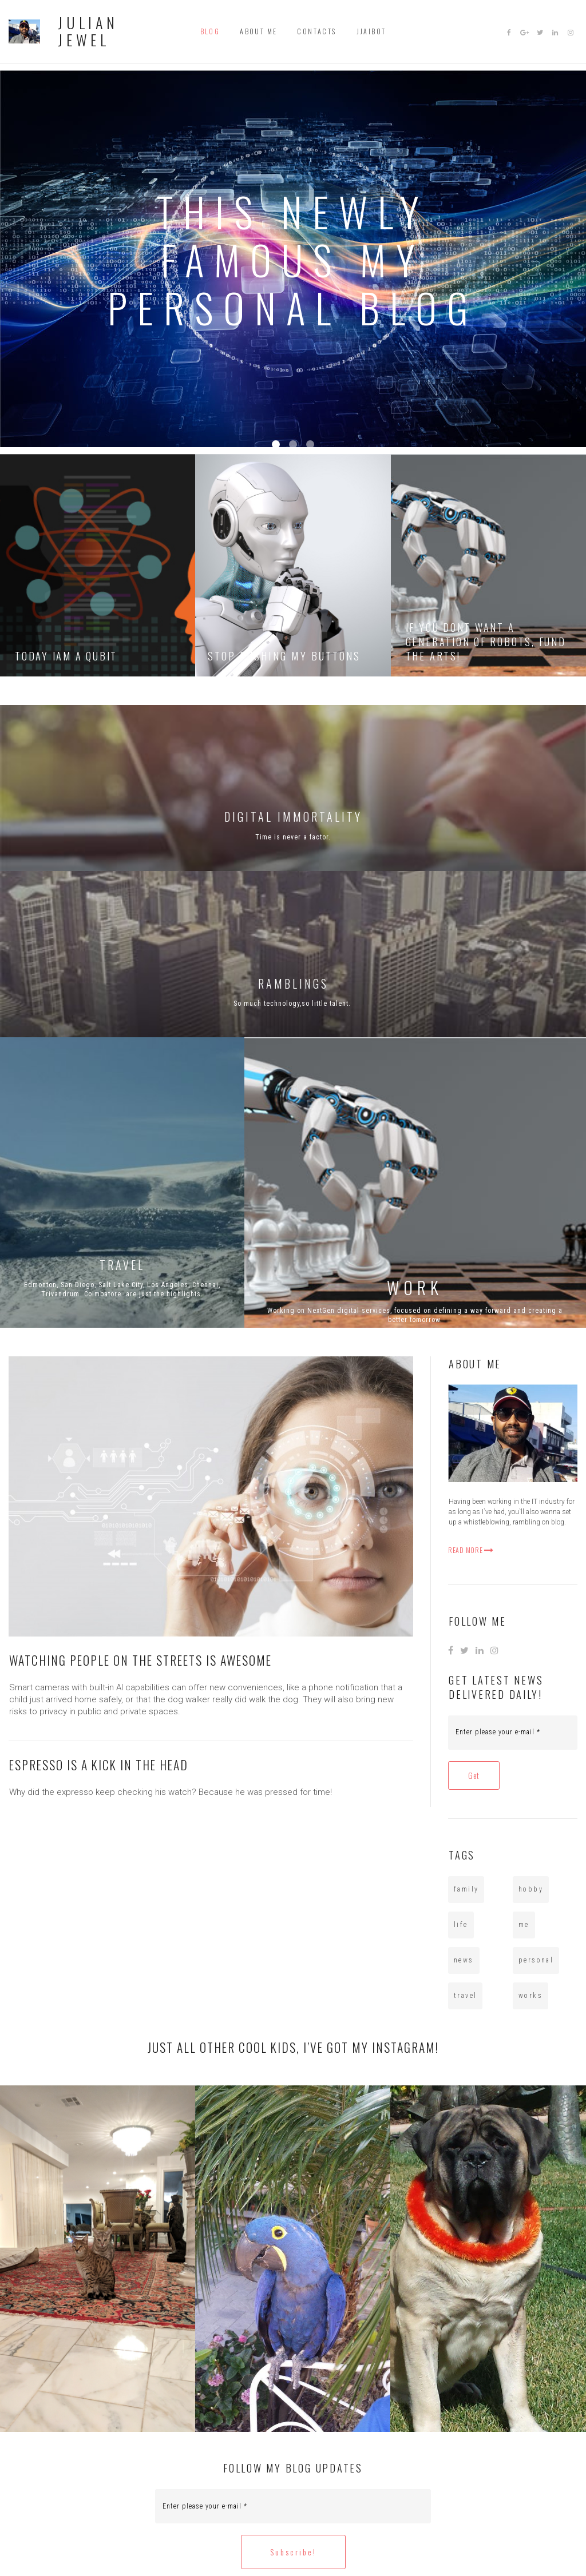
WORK (415, 1281)
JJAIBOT (371, 29)
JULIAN (86, 21)
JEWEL (82, 35)
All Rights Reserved (333, 2543)
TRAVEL (122, 1258)
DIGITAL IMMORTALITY (293, 810)
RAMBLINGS (293, 977)
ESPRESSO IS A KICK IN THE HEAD (102, 1758)
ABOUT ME (258, 29)
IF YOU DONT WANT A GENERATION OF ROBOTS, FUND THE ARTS (488, 635)
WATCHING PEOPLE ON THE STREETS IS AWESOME (144, 1654)
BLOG (210, 29)
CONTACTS (316, 29)
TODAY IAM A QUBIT (68, 649)
